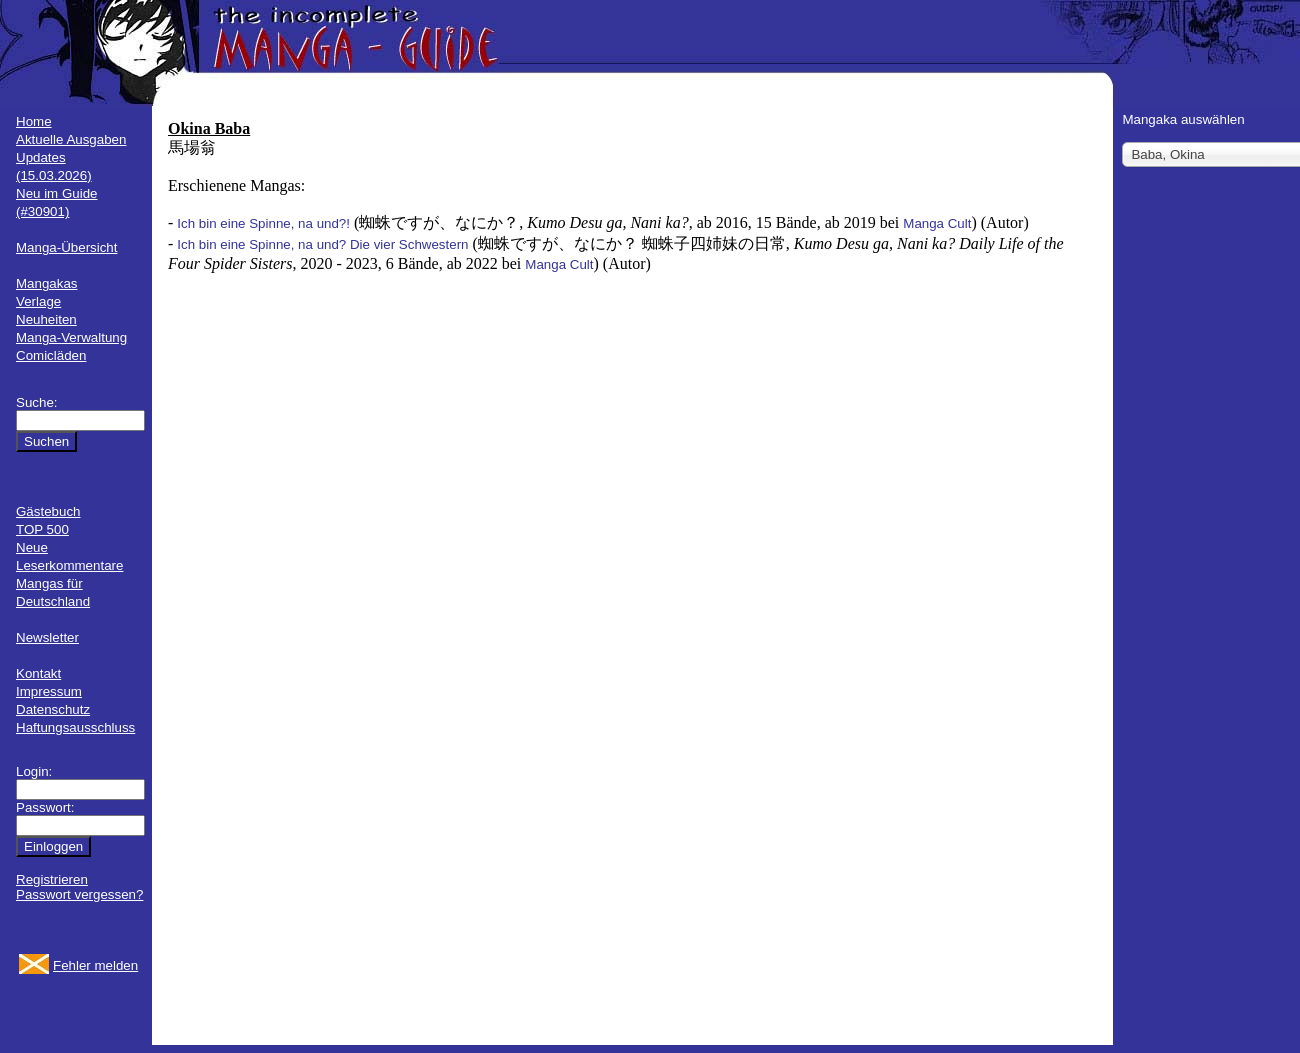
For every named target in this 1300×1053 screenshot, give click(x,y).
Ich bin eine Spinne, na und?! (263, 223)
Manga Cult (937, 223)
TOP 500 (42, 529)
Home (34, 121)
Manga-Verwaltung (71, 337)
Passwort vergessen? (79, 894)
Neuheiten (46, 319)
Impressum (49, 691)
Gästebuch (48, 511)
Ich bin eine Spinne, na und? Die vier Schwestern (322, 244)
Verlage (38, 301)
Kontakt (38, 673)
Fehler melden (95, 965)
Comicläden (51, 355)
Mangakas (47, 283)
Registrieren (52, 879)
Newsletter (47, 637)
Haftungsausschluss (75, 727)
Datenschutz (53, 709)
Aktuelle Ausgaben (71, 139)
